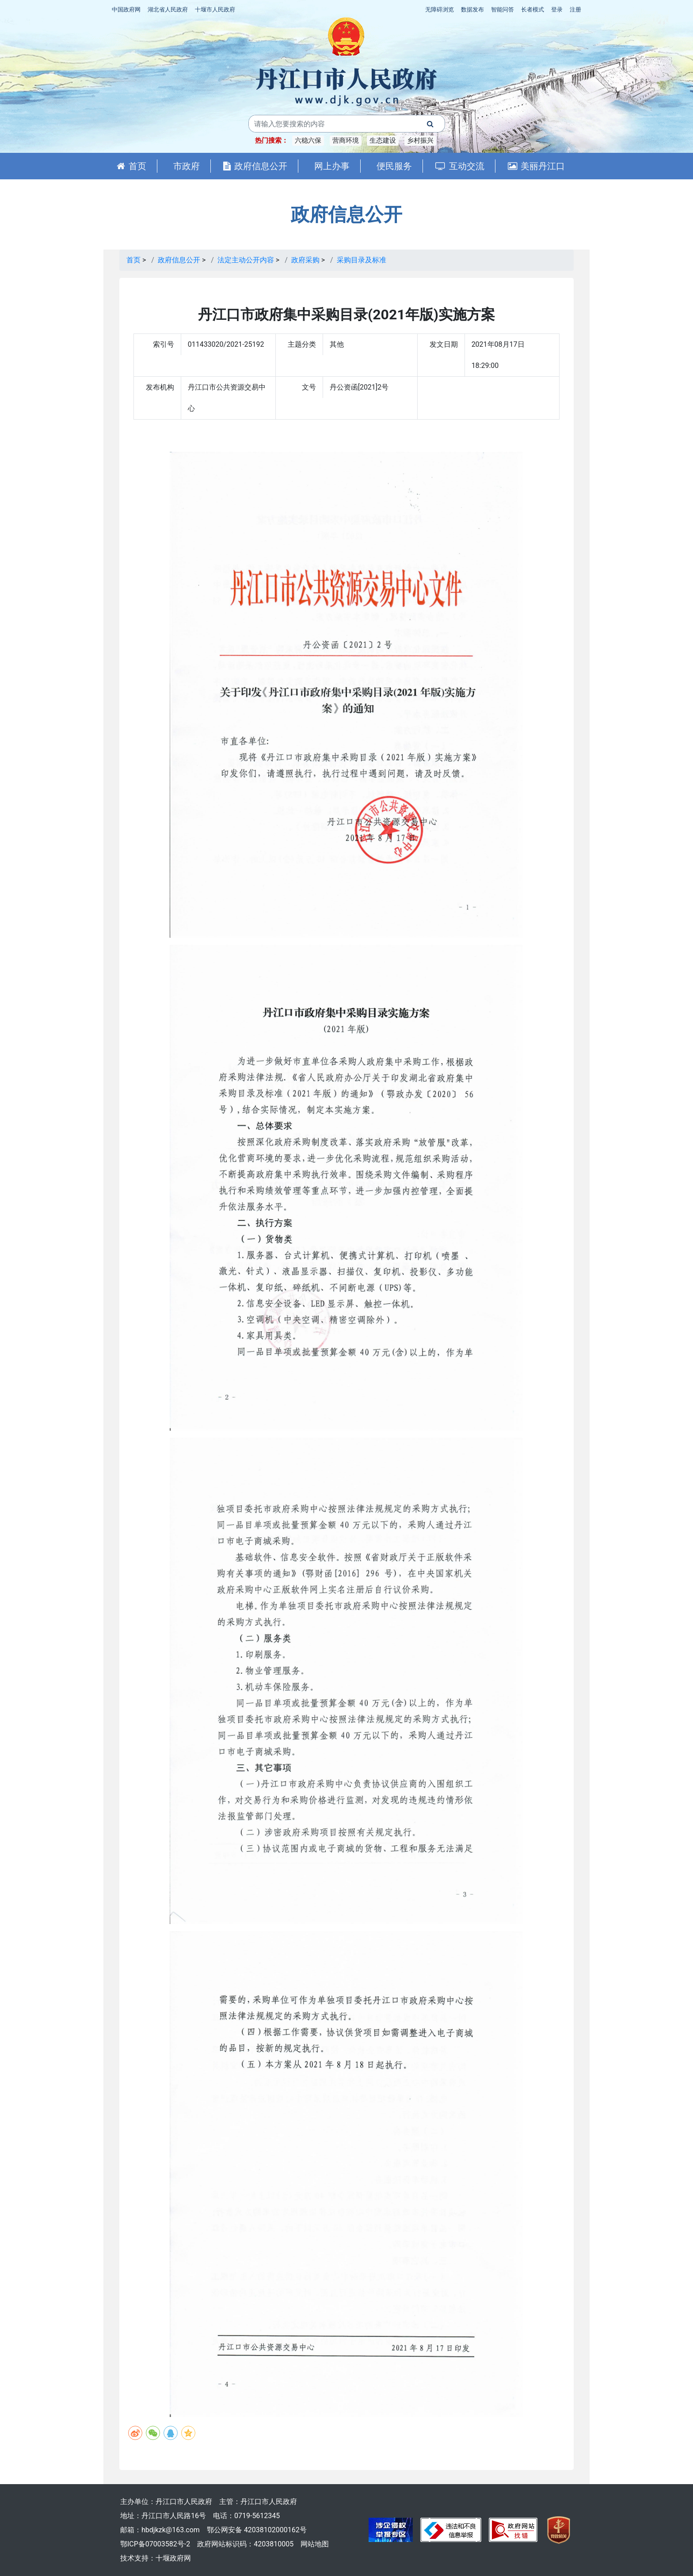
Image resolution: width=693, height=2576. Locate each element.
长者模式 (532, 9)
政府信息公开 (255, 166)
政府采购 (305, 260)
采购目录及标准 (361, 260)
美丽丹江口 (536, 166)
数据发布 (472, 9)
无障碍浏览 (439, 9)
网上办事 (332, 166)
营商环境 (345, 140)
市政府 (186, 166)
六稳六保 (308, 140)
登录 (557, 9)
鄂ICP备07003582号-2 (155, 2544)
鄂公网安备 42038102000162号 (257, 2530)
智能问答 (502, 9)
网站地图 (315, 2544)
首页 (131, 166)
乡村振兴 (420, 140)
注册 (575, 9)
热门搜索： (271, 140)
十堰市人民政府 (215, 9)
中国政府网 (126, 9)
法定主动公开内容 (245, 260)
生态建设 (382, 140)
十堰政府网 (173, 2558)
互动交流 (459, 166)
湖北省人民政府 (168, 9)
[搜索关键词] (332, 123)
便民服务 (394, 166)
